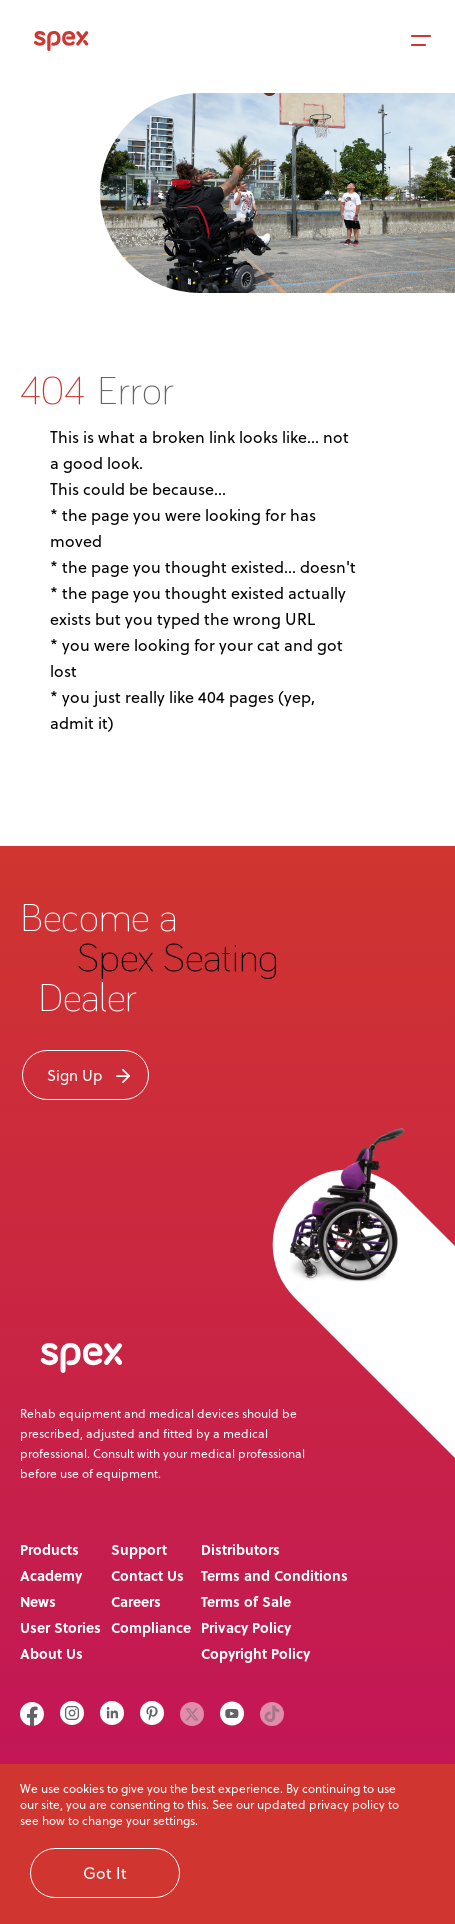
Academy (51, 1575)
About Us (51, 1653)
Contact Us (147, 1575)
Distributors (240, 1549)
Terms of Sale (246, 1601)
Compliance (151, 1627)
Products (49, 1549)
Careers (136, 1601)
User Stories (60, 1627)
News (38, 1601)
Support (139, 1549)
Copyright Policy (255, 1653)
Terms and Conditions (274, 1575)
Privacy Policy (246, 1627)
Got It (105, 1872)
